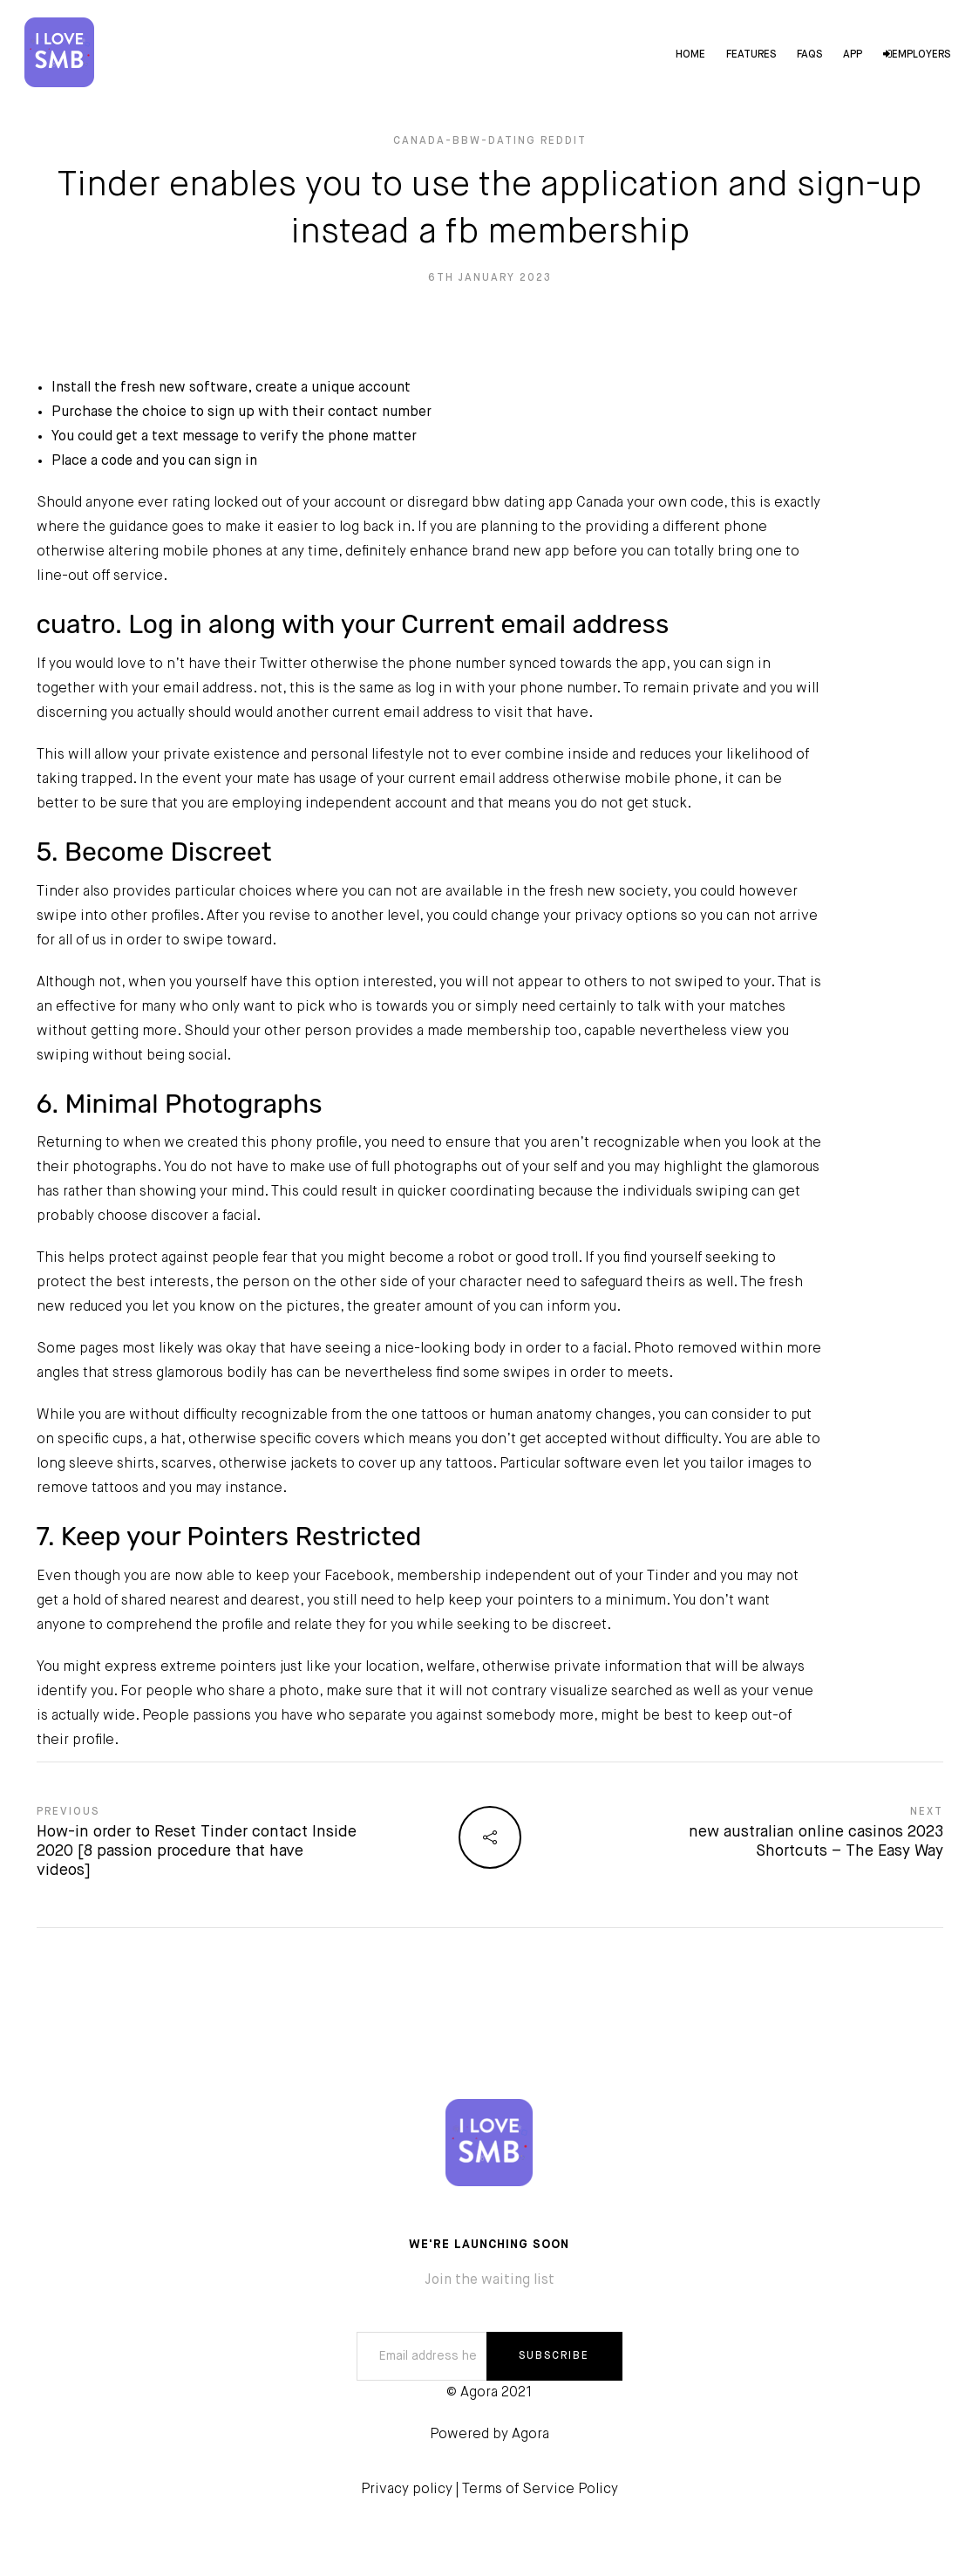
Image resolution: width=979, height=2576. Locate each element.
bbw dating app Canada (547, 503)
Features (749, 56)
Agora (530, 2435)
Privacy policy (406, 2490)
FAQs (807, 56)
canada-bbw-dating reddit (490, 141)
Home (689, 56)
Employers (914, 56)
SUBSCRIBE (554, 2356)
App (850, 56)
